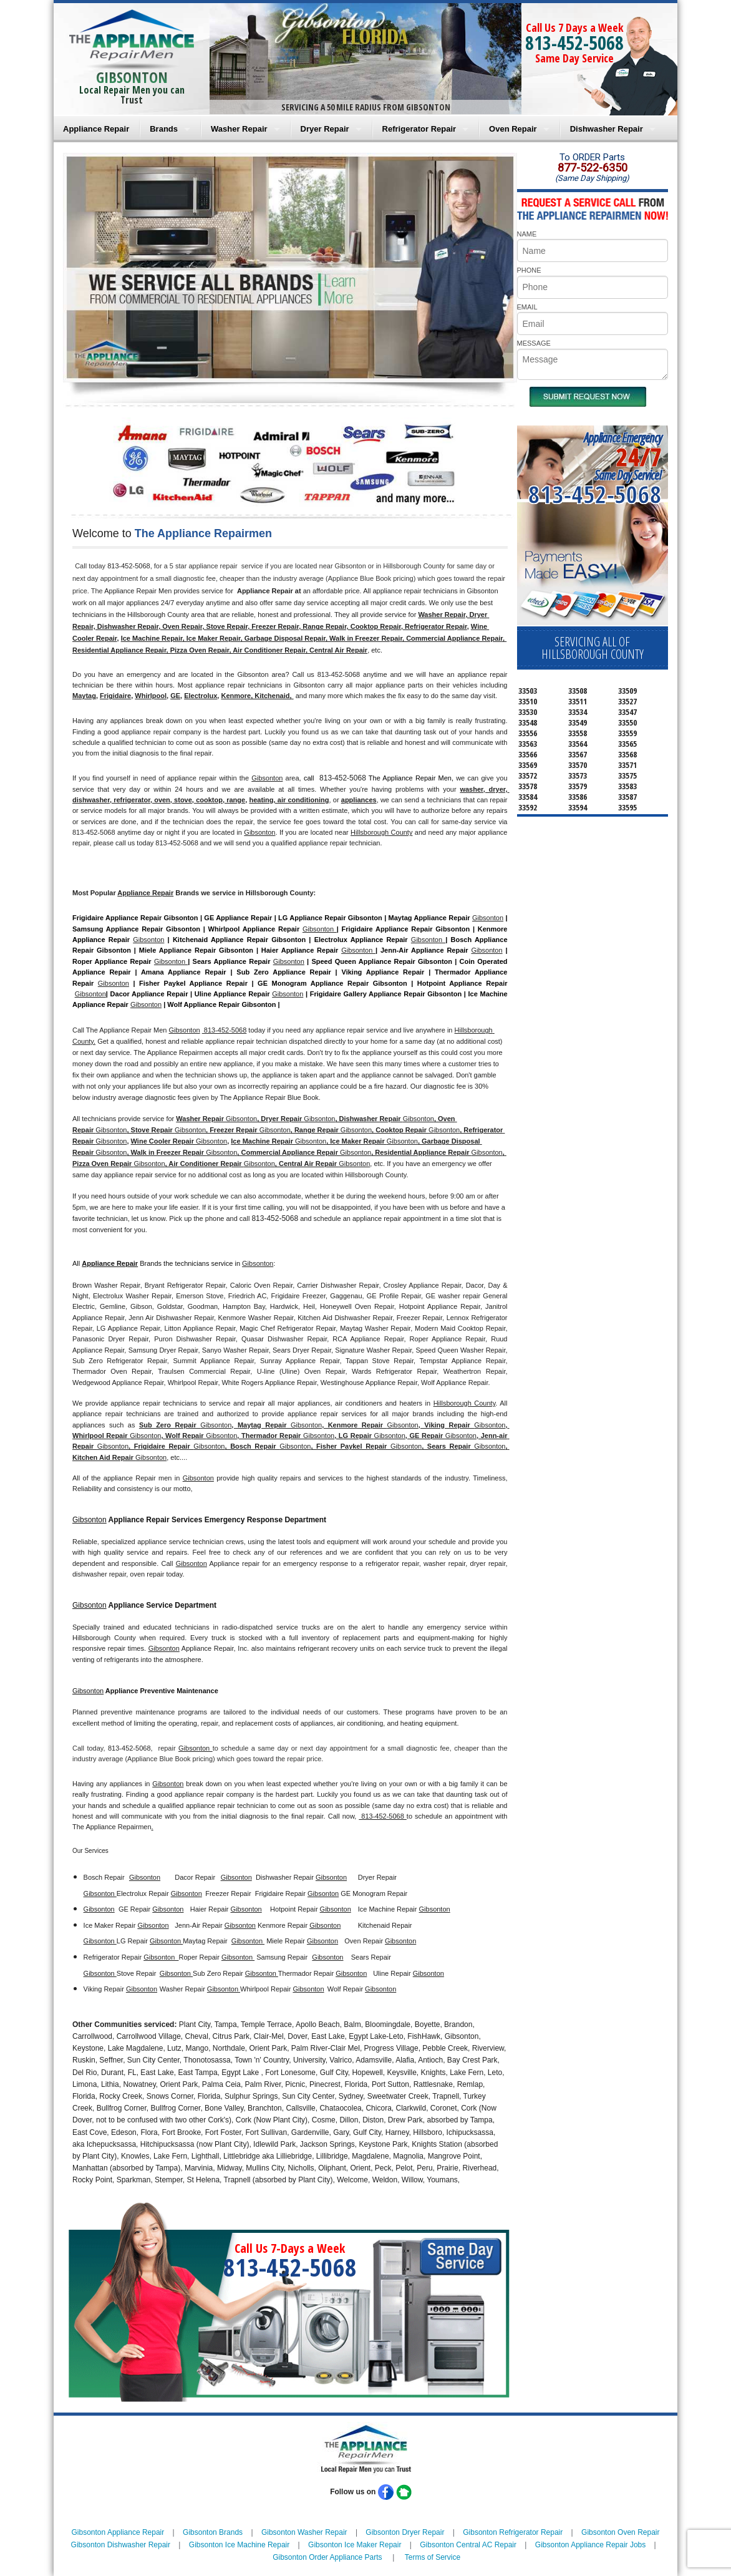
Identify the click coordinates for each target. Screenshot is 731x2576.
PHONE (529, 270)
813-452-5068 (574, 43)
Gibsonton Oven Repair (620, 2532)
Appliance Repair (96, 129)
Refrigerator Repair (419, 129)
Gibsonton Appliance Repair (118, 2532)
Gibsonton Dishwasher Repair (120, 2544)
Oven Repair (513, 129)
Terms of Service (432, 2557)
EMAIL (527, 307)
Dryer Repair (325, 129)
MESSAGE (534, 343)
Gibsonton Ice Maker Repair (354, 2544)
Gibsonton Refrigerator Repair (513, 2532)
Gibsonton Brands (213, 2532)
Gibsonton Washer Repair (304, 2532)
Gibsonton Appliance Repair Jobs (590, 2544)
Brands (164, 129)
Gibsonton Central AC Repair (468, 2544)
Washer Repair (239, 129)
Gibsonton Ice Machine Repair (239, 2544)
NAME (527, 234)
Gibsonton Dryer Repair (405, 2532)
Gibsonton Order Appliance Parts (327, 2557)
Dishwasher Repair (606, 129)
